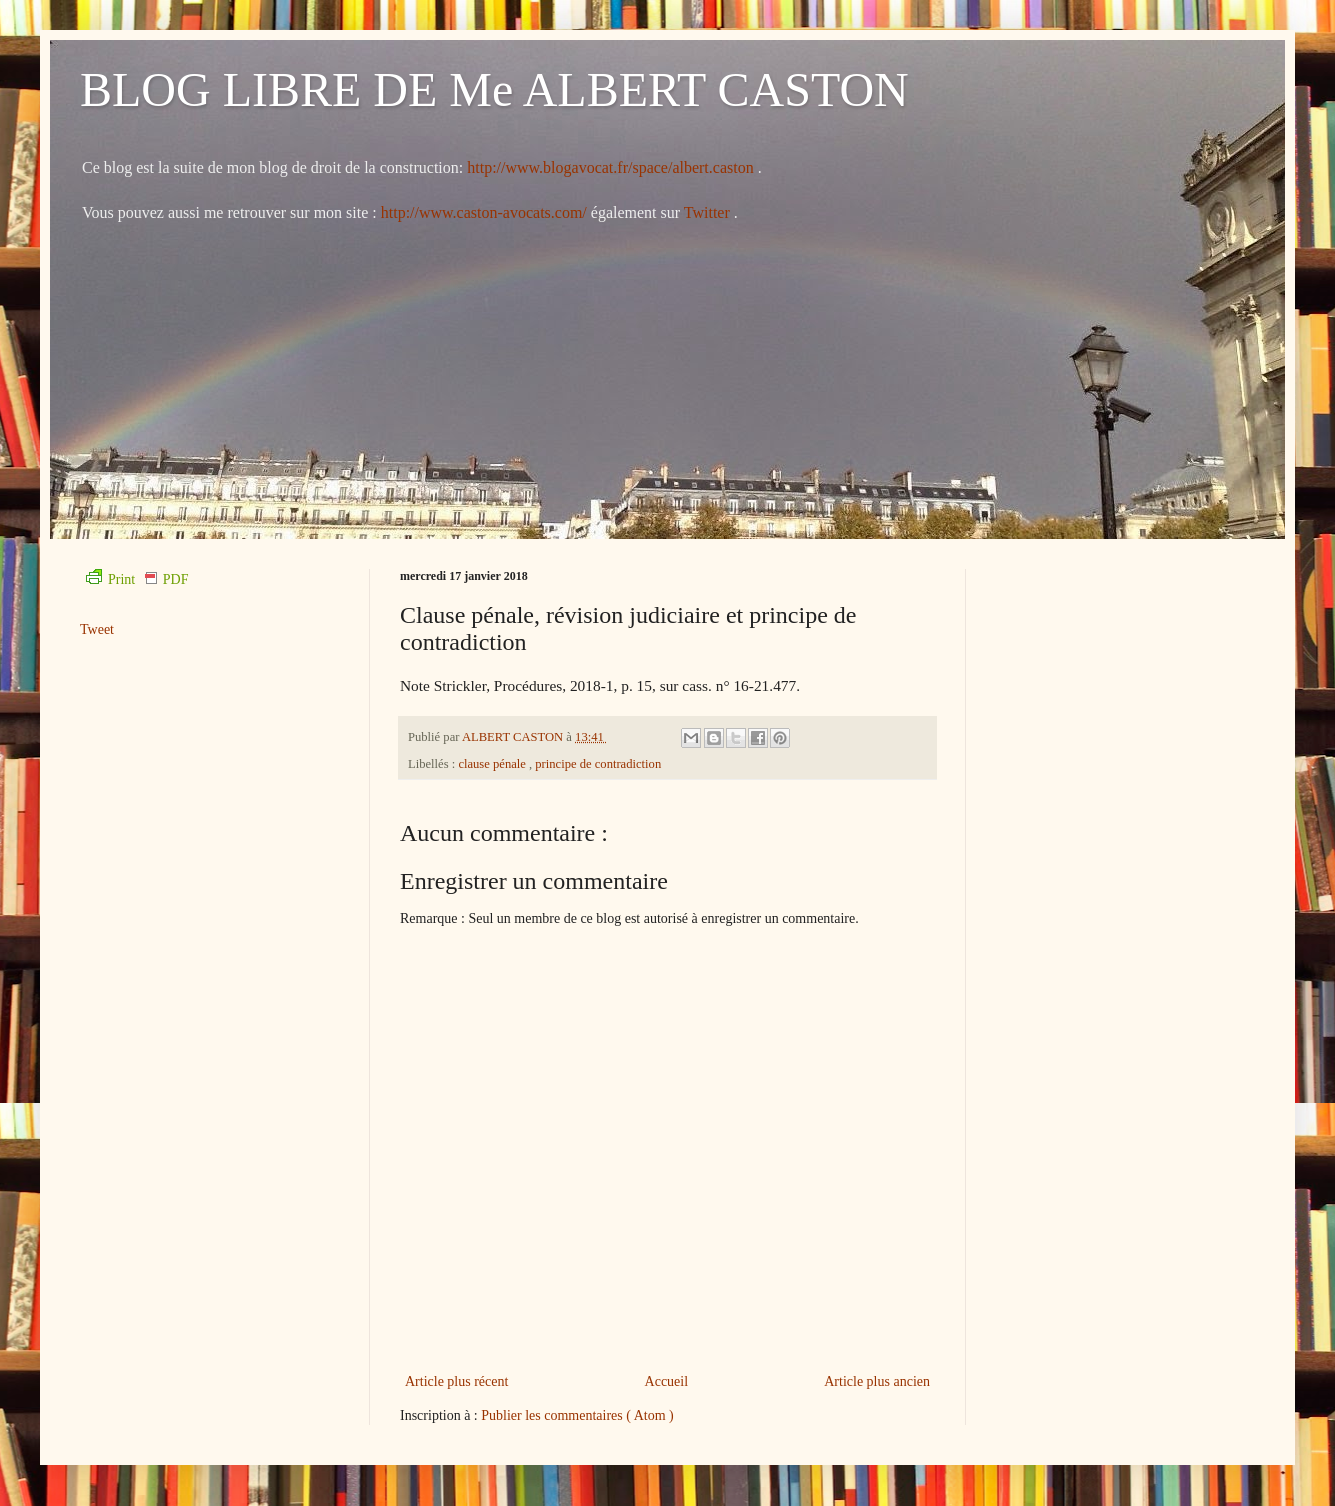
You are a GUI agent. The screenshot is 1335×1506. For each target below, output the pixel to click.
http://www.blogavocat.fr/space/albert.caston (612, 167)
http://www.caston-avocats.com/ (484, 212)
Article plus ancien (877, 1381)
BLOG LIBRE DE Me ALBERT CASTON (494, 89)
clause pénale (493, 764)
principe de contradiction (598, 764)
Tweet (97, 629)
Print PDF (137, 579)
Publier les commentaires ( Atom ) (577, 1415)
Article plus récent (456, 1381)
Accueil (667, 1381)
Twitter (709, 212)
